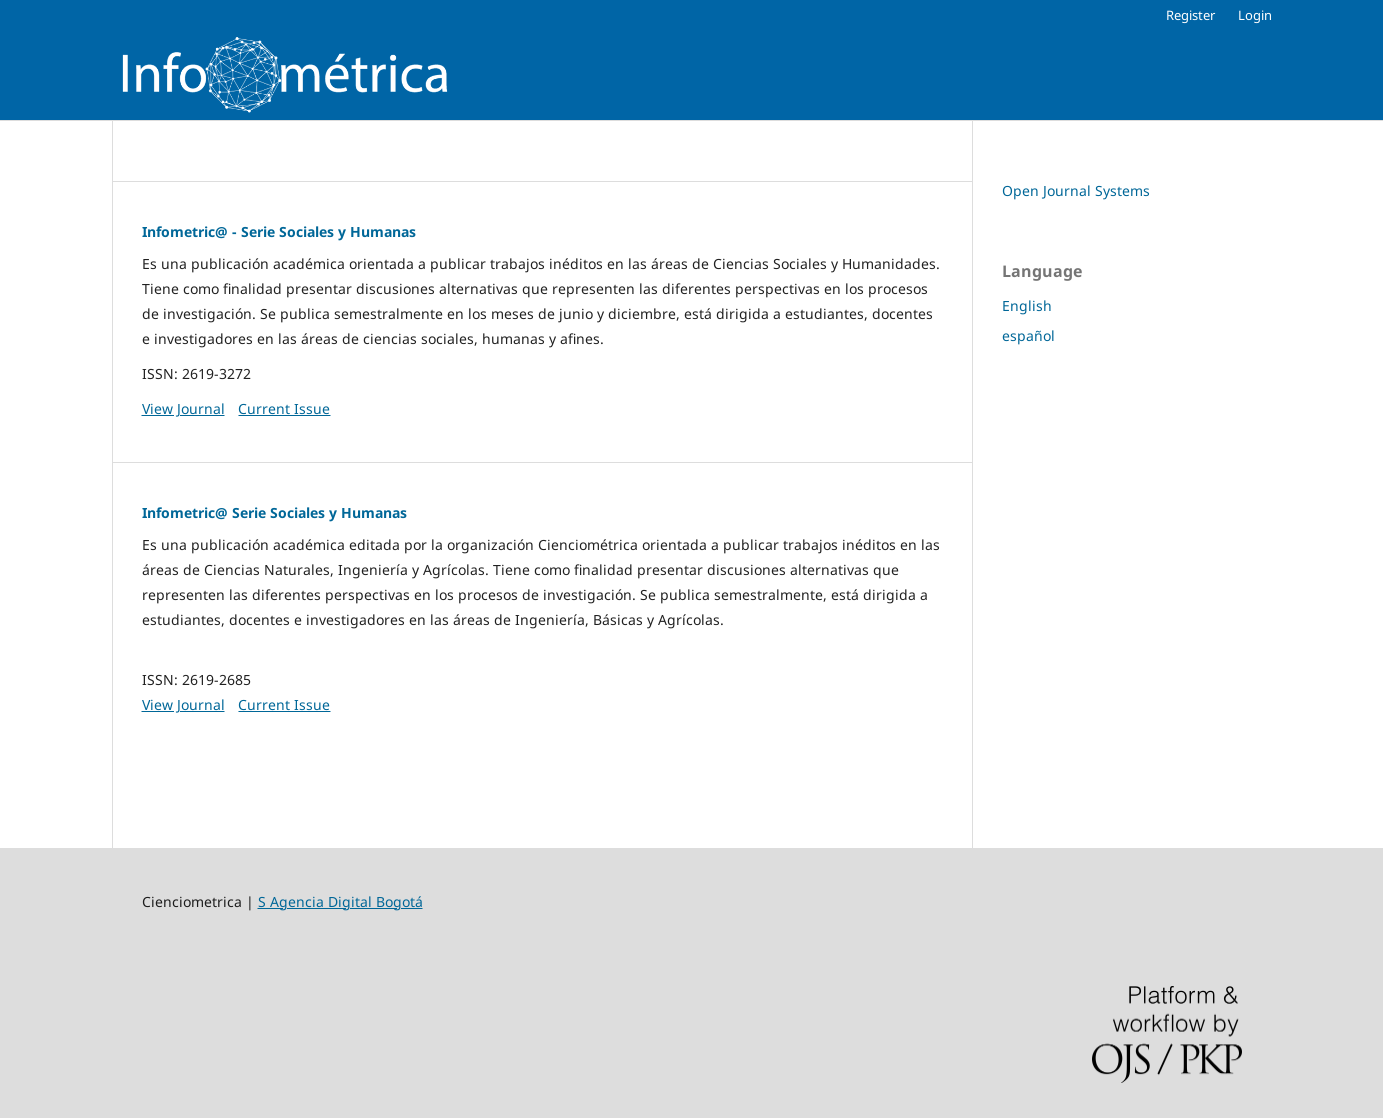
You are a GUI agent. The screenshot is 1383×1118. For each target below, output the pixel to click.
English (1027, 305)
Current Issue (284, 408)
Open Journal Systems (1076, 190)
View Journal (183, 408)
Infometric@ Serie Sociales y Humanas (274, 512)
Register (1190, 15)
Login (1255, 15)
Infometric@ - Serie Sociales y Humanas (279, 231)
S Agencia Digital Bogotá (340, 901)
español (1028, 335)
